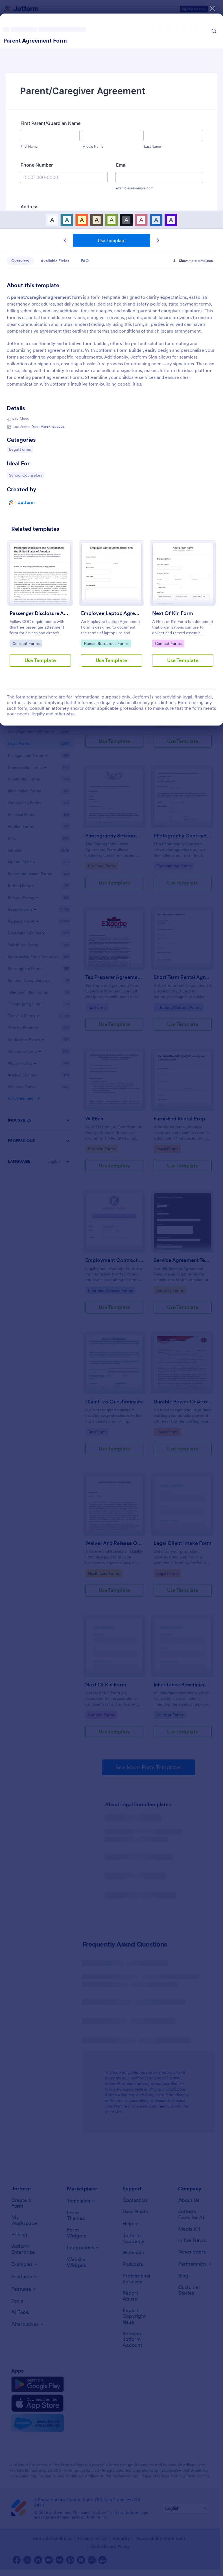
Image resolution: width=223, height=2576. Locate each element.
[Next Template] (158, 240)
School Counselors (25, 475)
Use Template (112, 240)
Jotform (26, 502)
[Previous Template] (65, 240)
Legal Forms (21, 449)
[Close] (212, 8)
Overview (20, 260)
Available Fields (55, 260)
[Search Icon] (214, 31)
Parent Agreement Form (35, 40)
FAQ (85, 260)
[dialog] (111, 1288)
